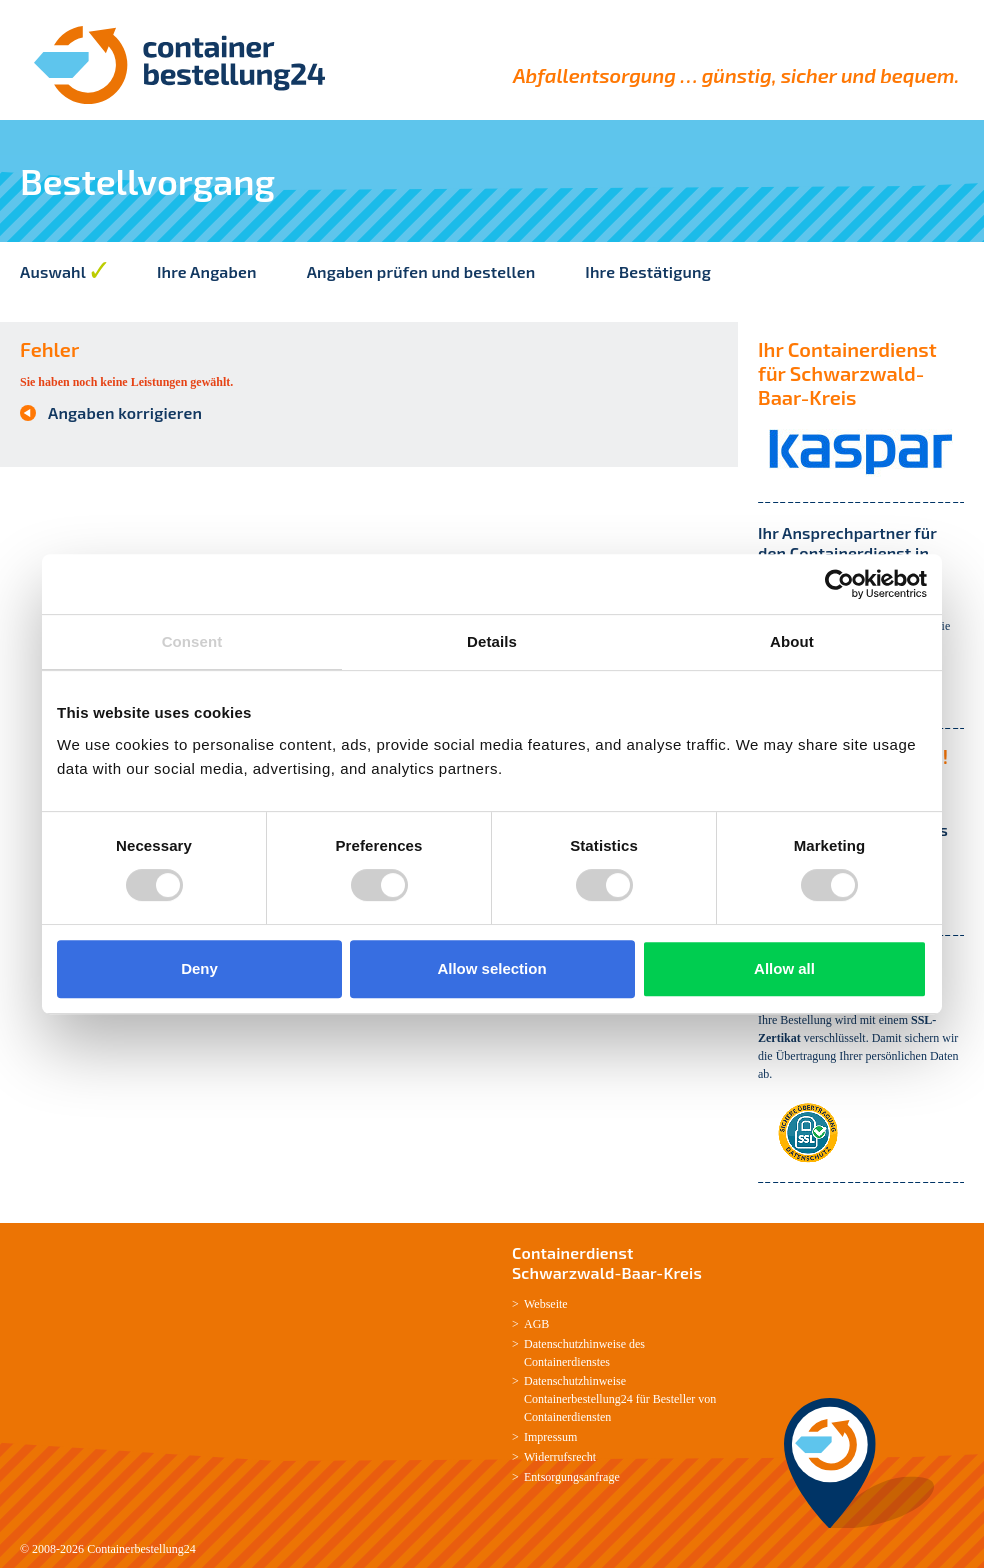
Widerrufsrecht (560, 1457)
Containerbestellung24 (141, 1549)
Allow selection (491, 968)
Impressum (550, 1437)
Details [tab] (492, 641)
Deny (199, 968)
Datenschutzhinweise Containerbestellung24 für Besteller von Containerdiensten (620, 1399)
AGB (536, 1324)
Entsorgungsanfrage (572, 1477)
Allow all (784, 968)
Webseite (546, 1304)
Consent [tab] (192, 641)
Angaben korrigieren (125, 412)
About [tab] (792, 641)
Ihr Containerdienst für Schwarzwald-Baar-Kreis (847, 373)
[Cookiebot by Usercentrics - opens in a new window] (839, 584)
